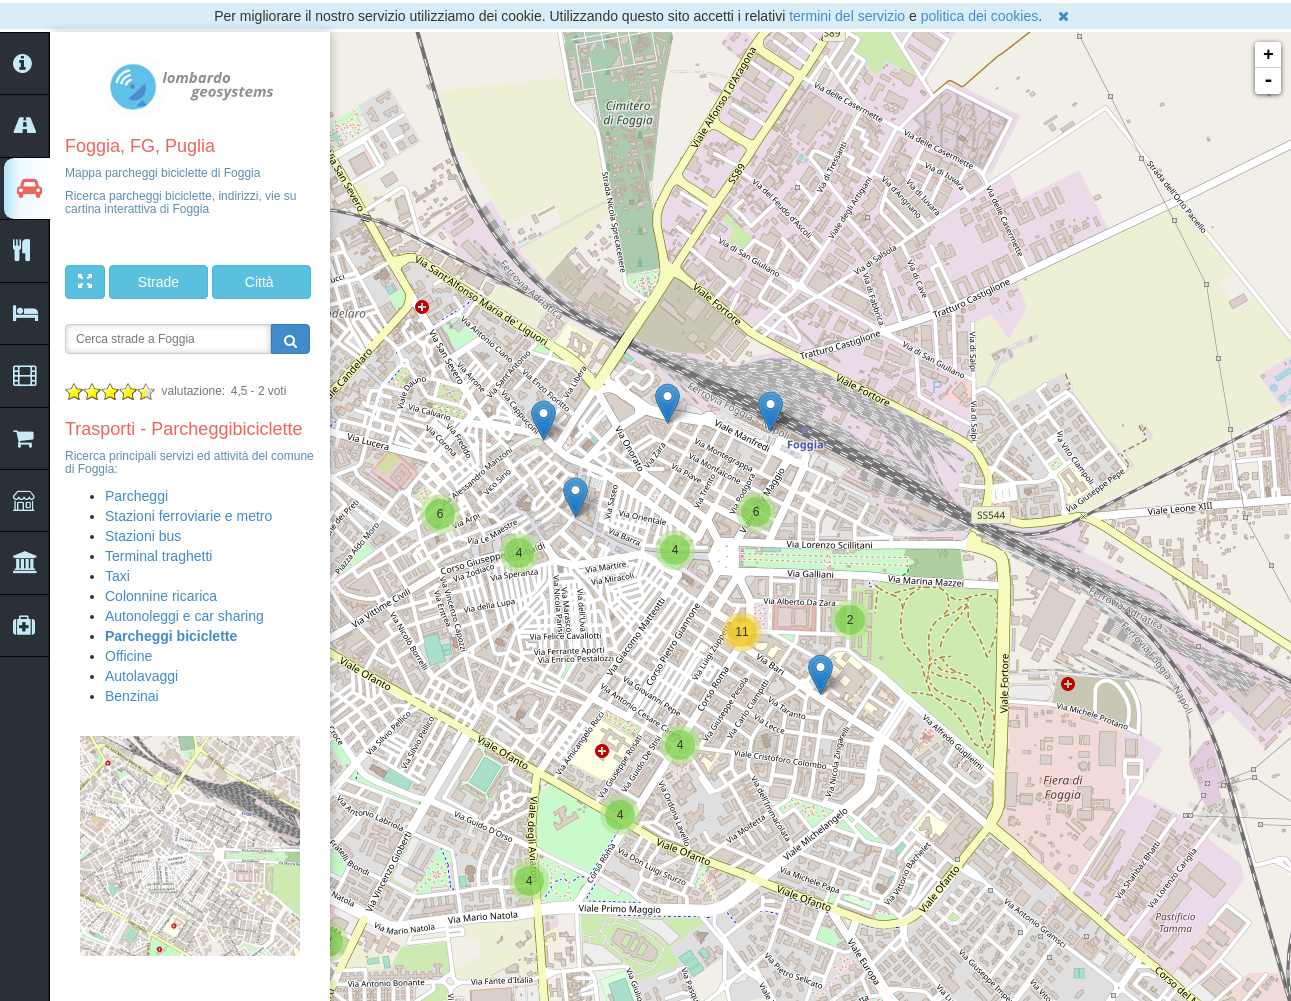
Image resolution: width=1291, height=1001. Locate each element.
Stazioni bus (143, 536)
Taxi (117, 576)
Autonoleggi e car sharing (184, 616)
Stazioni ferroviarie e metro (188, 516)
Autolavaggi (141, 676)
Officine (128, 656)
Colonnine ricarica (161, 596)
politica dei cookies (980, 16)
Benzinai (132, 696)
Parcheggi (136, 496)
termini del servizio (847, 16)
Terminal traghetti (158, 556)
